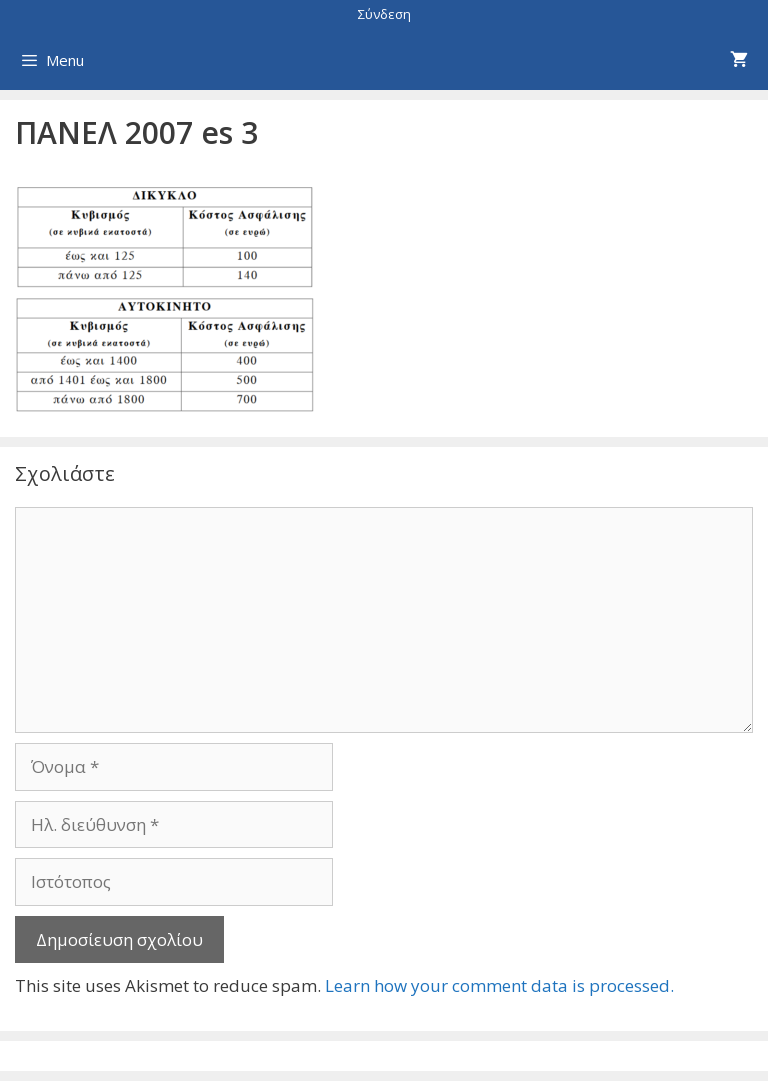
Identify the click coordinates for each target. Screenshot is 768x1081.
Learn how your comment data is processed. (499, 985)
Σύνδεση (384, 14)
